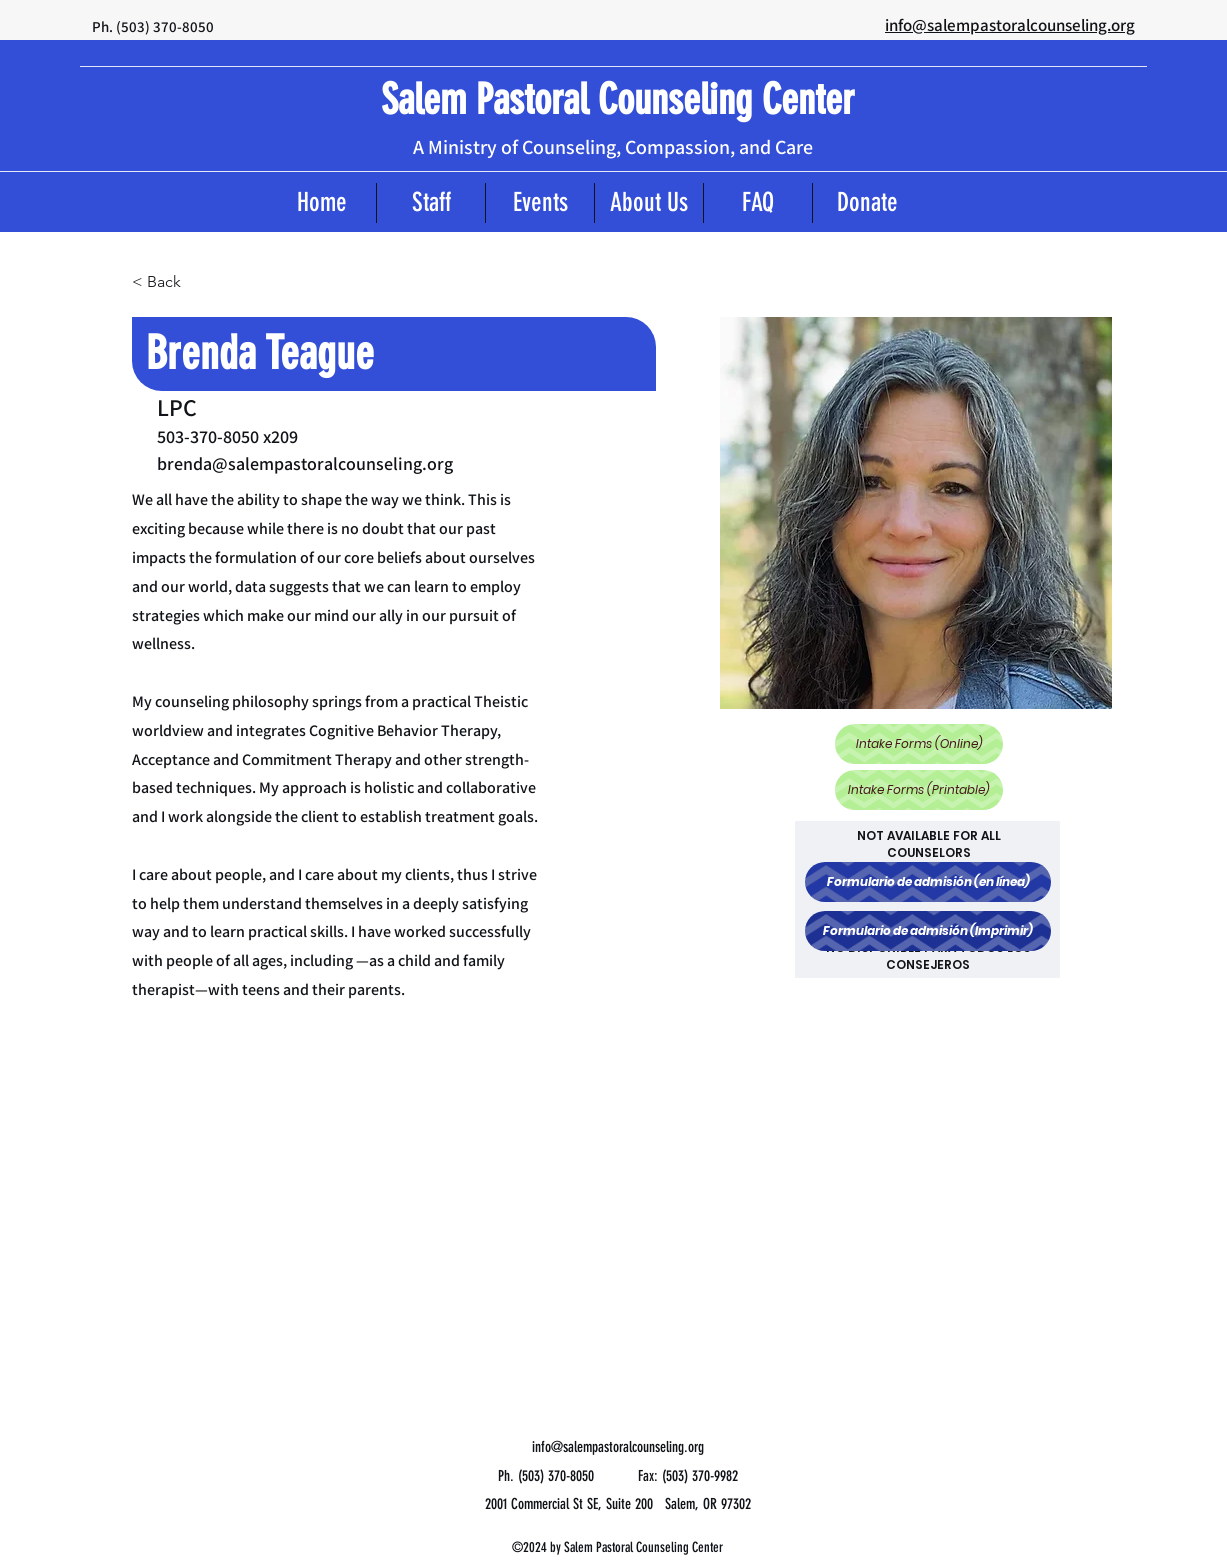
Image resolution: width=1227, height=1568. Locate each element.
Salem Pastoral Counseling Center (617, 100)
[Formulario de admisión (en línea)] (928, 882)
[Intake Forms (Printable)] (919, 790)
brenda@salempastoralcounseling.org (305, 463)
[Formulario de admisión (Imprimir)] (928, 931)
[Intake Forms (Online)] (919, 744)
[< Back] (171, 281)
